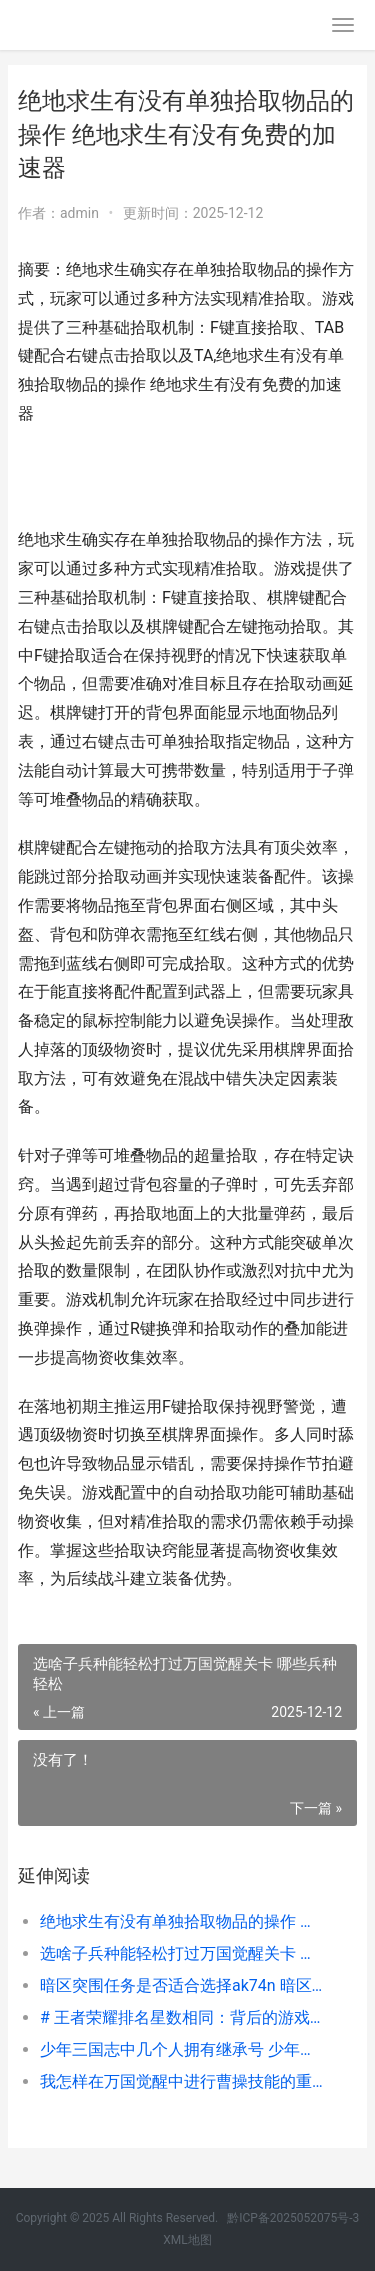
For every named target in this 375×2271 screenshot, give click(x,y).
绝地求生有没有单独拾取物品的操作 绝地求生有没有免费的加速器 (182, 1921)
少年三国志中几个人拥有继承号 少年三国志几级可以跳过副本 (182, 2049)
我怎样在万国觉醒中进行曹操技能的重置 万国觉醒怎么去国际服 (182, 2081)
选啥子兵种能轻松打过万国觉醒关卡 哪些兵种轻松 (182, 1953)
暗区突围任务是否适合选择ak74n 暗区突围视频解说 (182, 1985)
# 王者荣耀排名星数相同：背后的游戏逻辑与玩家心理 (182, 2017)
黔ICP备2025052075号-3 (293, 2218)
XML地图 (187, 2240)
